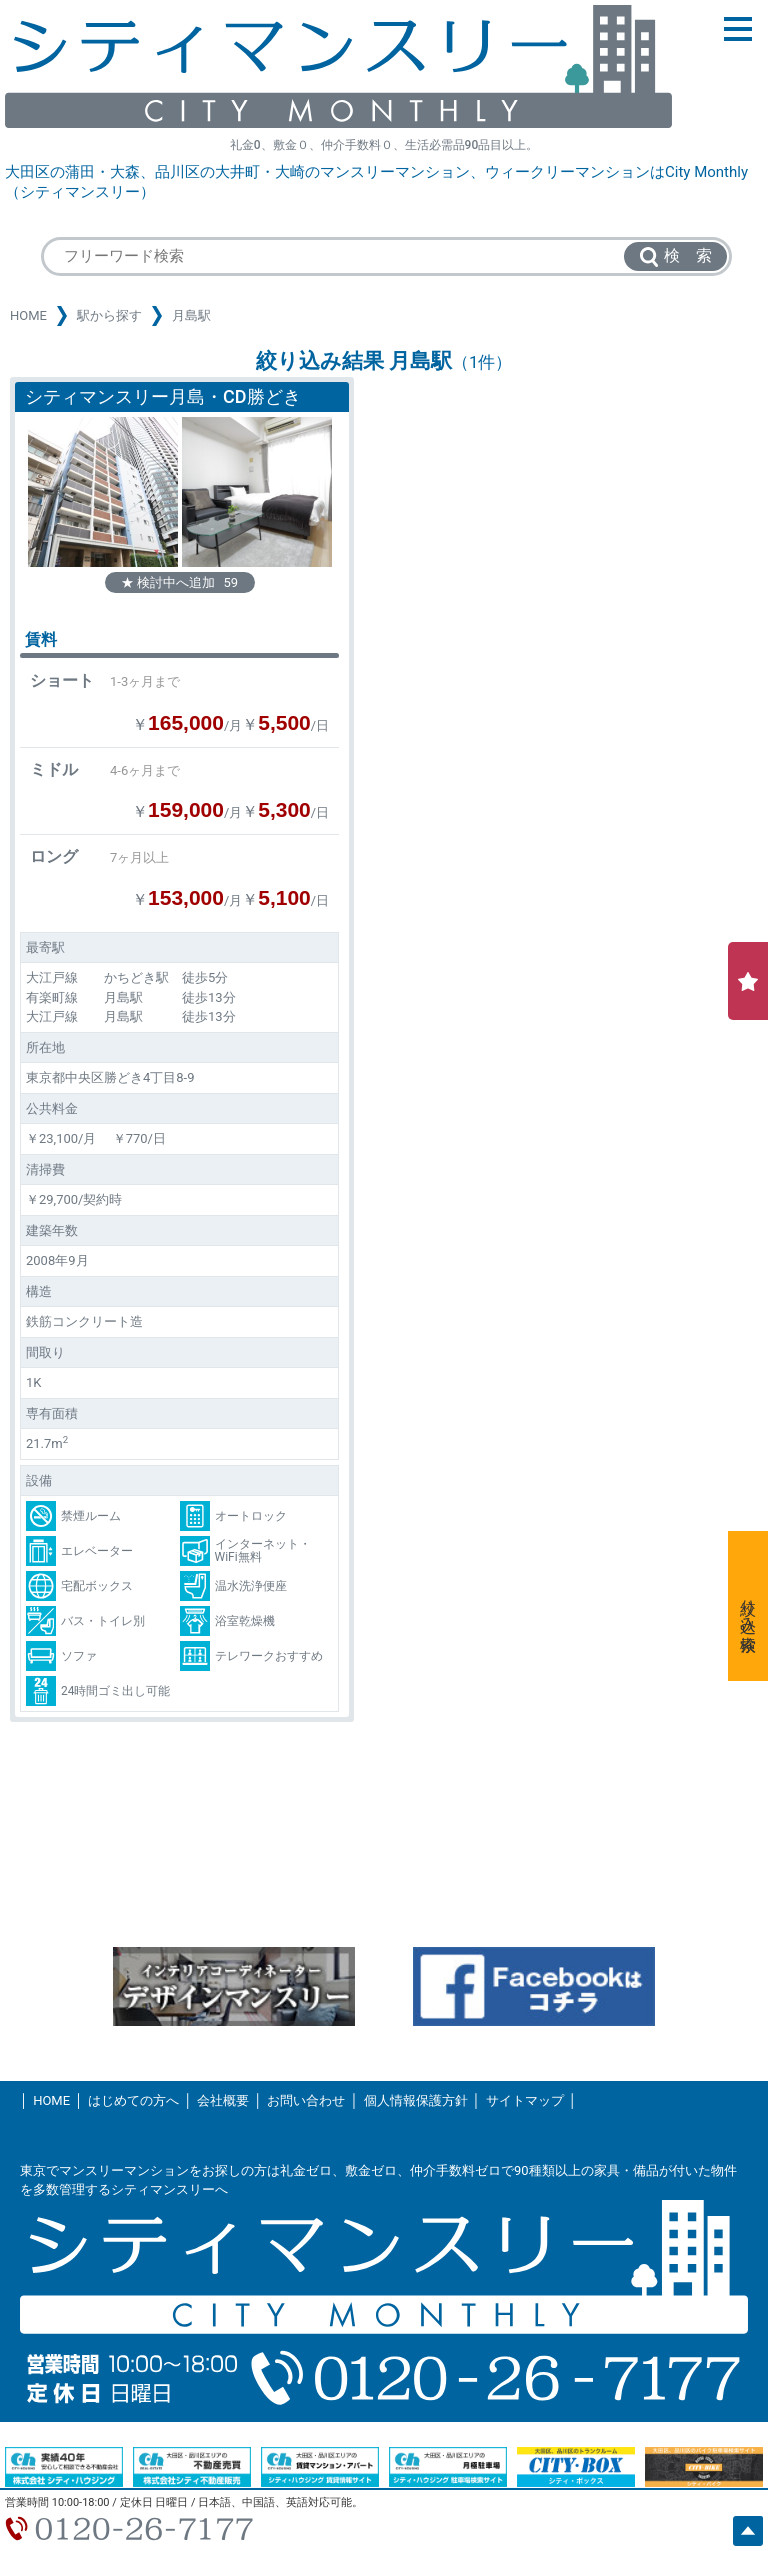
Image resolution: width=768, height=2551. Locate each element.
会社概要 (223, 2100)
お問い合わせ (306, 2100)
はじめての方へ (133, 2100)
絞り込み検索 (748, 1606)
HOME (28, 315)
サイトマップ (525, 2100)
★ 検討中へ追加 (179, 582)
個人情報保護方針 (416, 2100)
